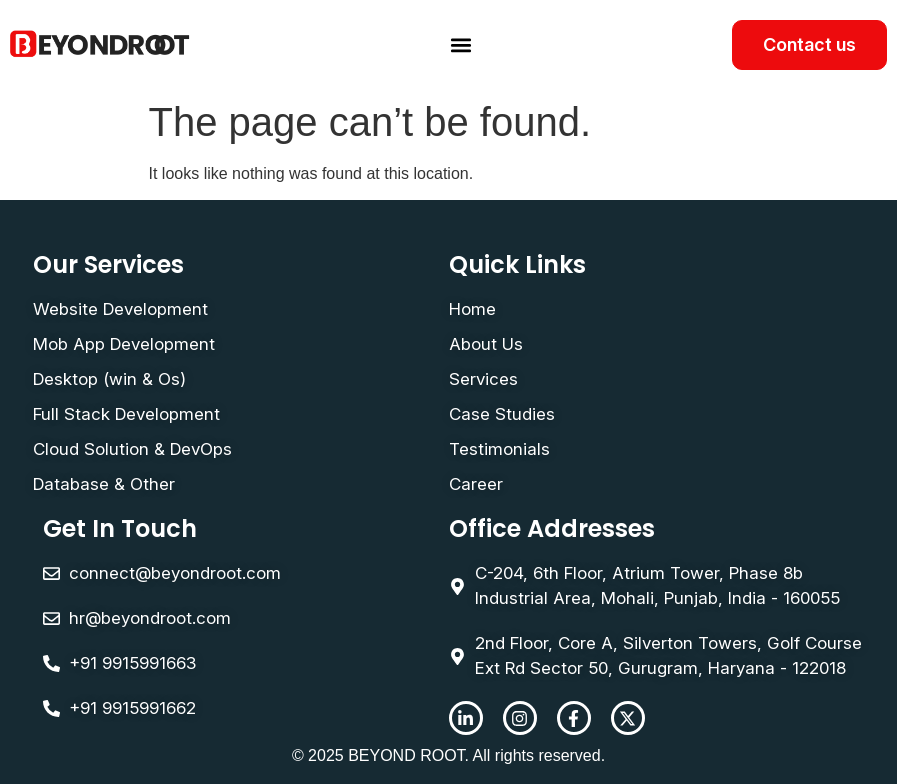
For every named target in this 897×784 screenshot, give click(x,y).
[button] (461, 45)
